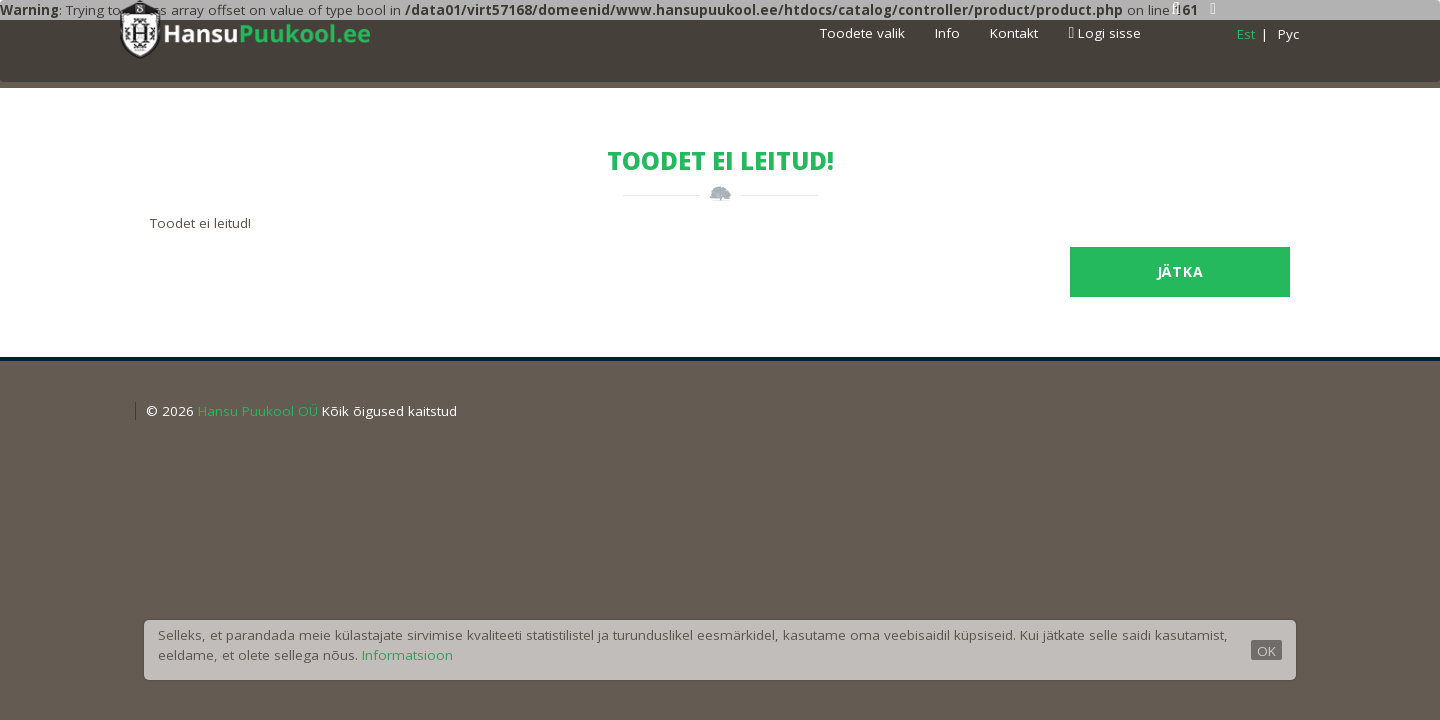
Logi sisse (1104, 33)
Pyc (1288, 34)
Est (1246, 34)
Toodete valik (862, 33)
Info (947, 33)
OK (1266, 651)
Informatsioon (407, 655)
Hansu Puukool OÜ (258, 411)
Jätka (1180, 271)
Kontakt (1014, 33)
